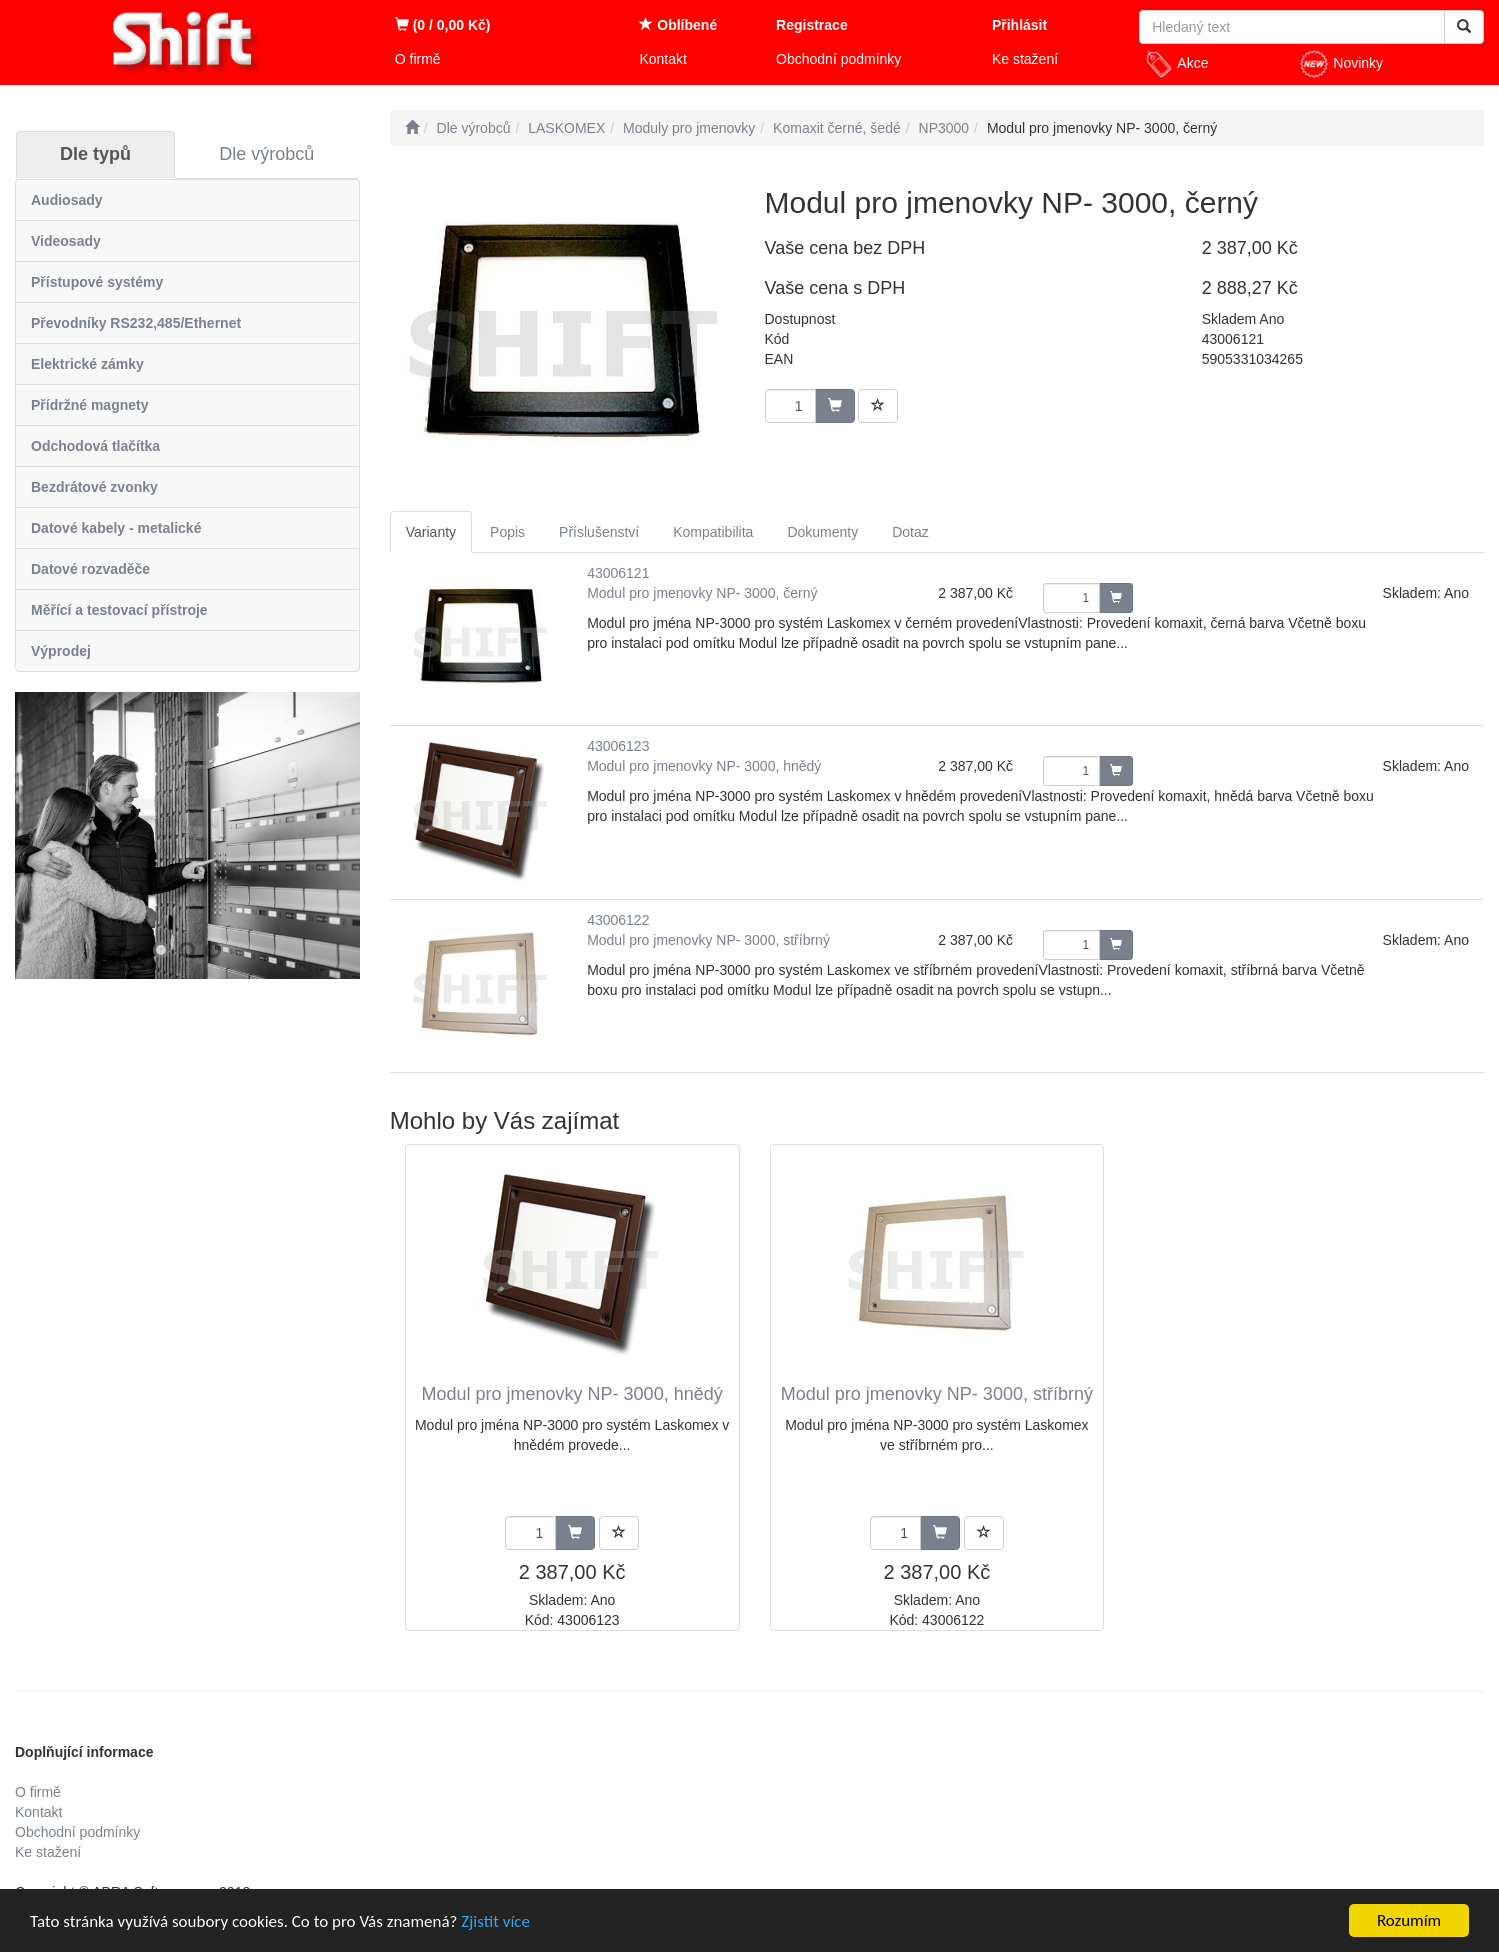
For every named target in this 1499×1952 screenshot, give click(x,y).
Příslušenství (599, 532)
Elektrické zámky (87, 364)
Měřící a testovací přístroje (119, 610)
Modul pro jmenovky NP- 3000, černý (702, 593)
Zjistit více (495, 1921)
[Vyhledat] (1464, 27)
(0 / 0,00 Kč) (443, 25)
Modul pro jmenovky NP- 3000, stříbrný (708, 940)
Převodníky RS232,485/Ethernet (136, 323)
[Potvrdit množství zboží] (1116, 598)
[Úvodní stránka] (412, 128)
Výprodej (61, 651)
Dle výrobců (266, 154)
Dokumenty (822, 532)
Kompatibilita (713, 532)
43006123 (618, 746)
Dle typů (95, 154)
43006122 (618, 920)
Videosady (66, 241)
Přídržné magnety (89, 405)
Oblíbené (678, 25)
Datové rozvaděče (90, 569)
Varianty (431, 532)
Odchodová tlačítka (95, 446)
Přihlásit (1019, 25)
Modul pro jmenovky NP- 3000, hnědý (704, 766)
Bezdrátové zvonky (94, 487)
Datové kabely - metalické (116, 528)
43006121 (618, 573)
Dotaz (910, 532)
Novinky (1341, 64)
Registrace (812, 25)
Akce (1176, 64)
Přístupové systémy (97, 282)
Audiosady (67, 200)
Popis (507, 532)
